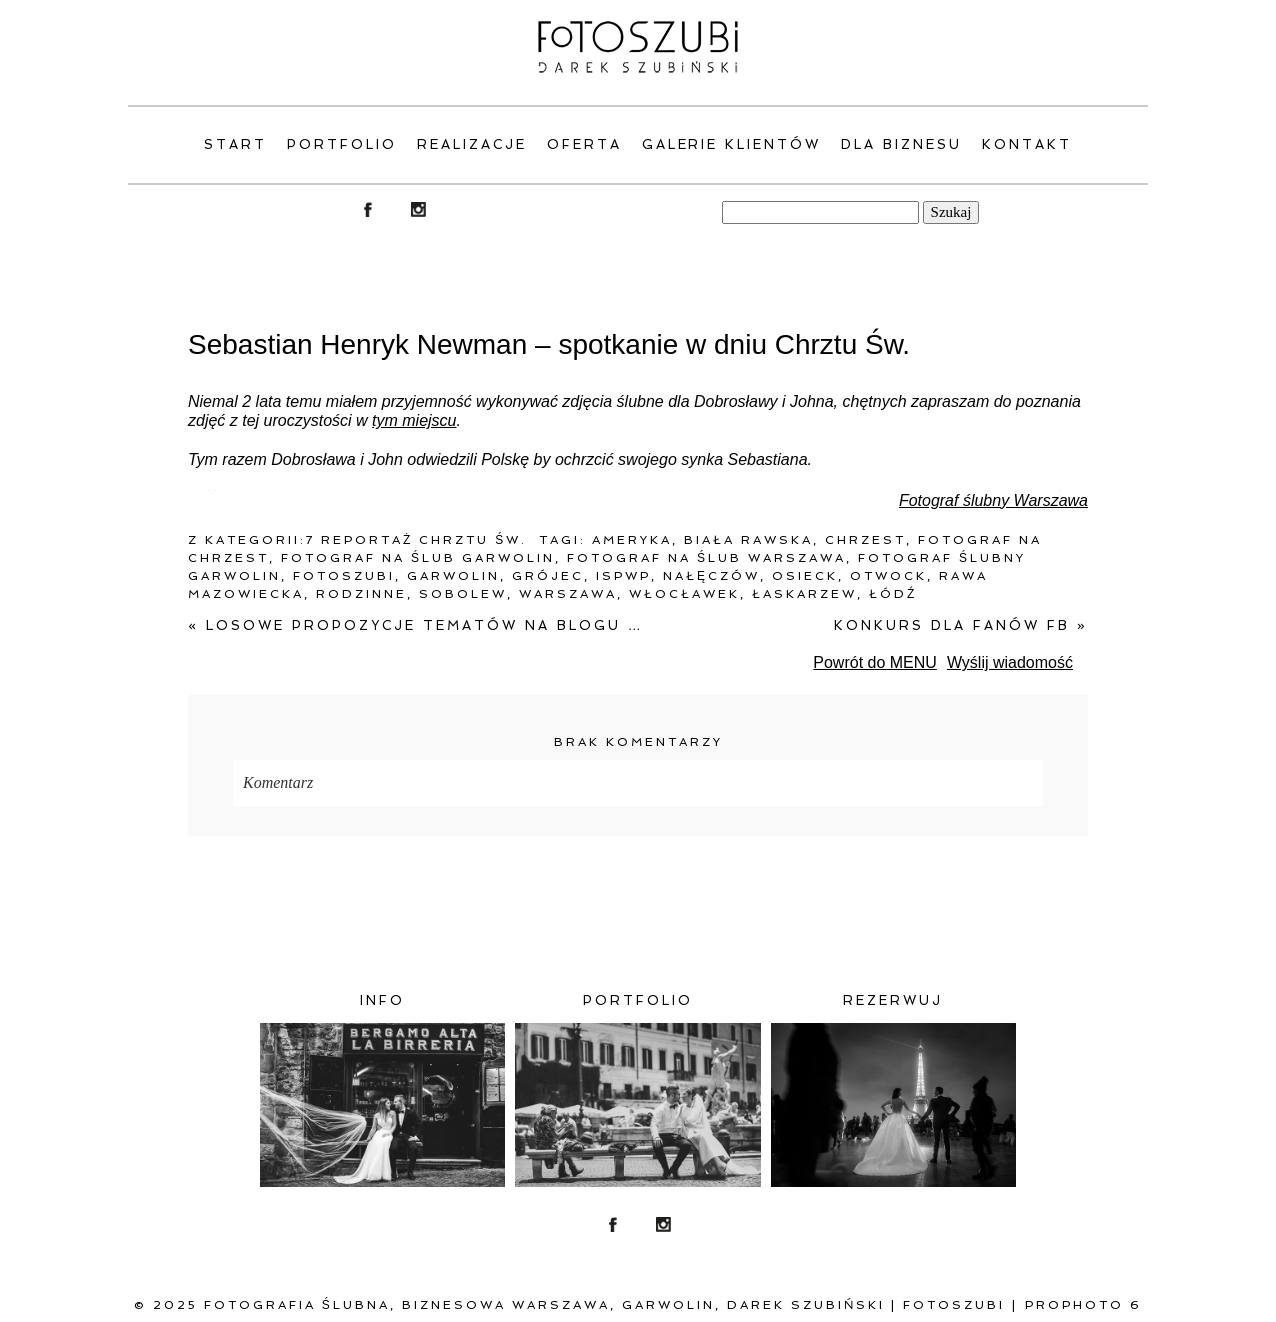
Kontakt (1027, 144)
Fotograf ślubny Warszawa (993, 500)
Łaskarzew (804, 594)
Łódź (893, 594)
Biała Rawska (748, 540)
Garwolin (453, 576)
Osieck (805, 576)
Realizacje (472, 144)
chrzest (865, 540)
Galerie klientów (732, 144)
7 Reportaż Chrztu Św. (416, 540)
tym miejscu (414, 420)
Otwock (888, 576)
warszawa (568, 594)
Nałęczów (711, 576)
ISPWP (623, 576)
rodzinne (361, 594)
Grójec (548, 576)
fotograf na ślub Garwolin (418, 558)
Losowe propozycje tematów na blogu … (416, 625)
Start (235, 144)
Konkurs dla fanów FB (961, 625)
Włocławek (684, 594)
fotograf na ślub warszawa (706, 558)
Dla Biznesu (901, 144)
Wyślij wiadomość (1010, 662)
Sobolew (463, 594)
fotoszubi (344, 576)
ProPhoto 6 (1083, 1305)
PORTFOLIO (342, 144)
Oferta (584, 144)
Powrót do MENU (875, 662)
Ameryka (632, 540)
